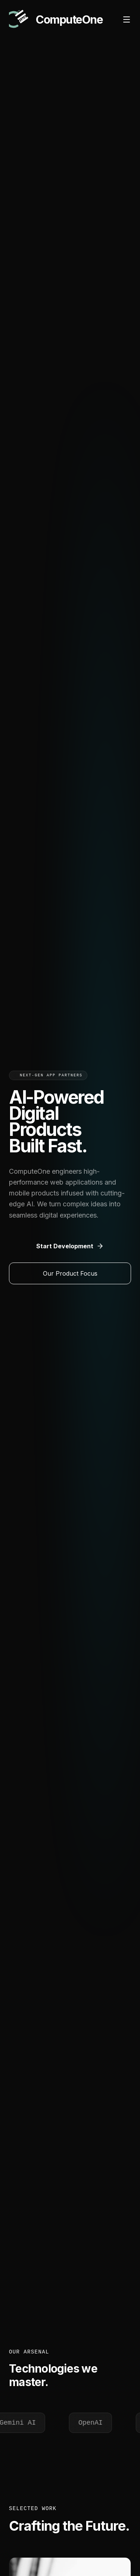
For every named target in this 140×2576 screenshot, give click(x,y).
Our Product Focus (70, 1273)
